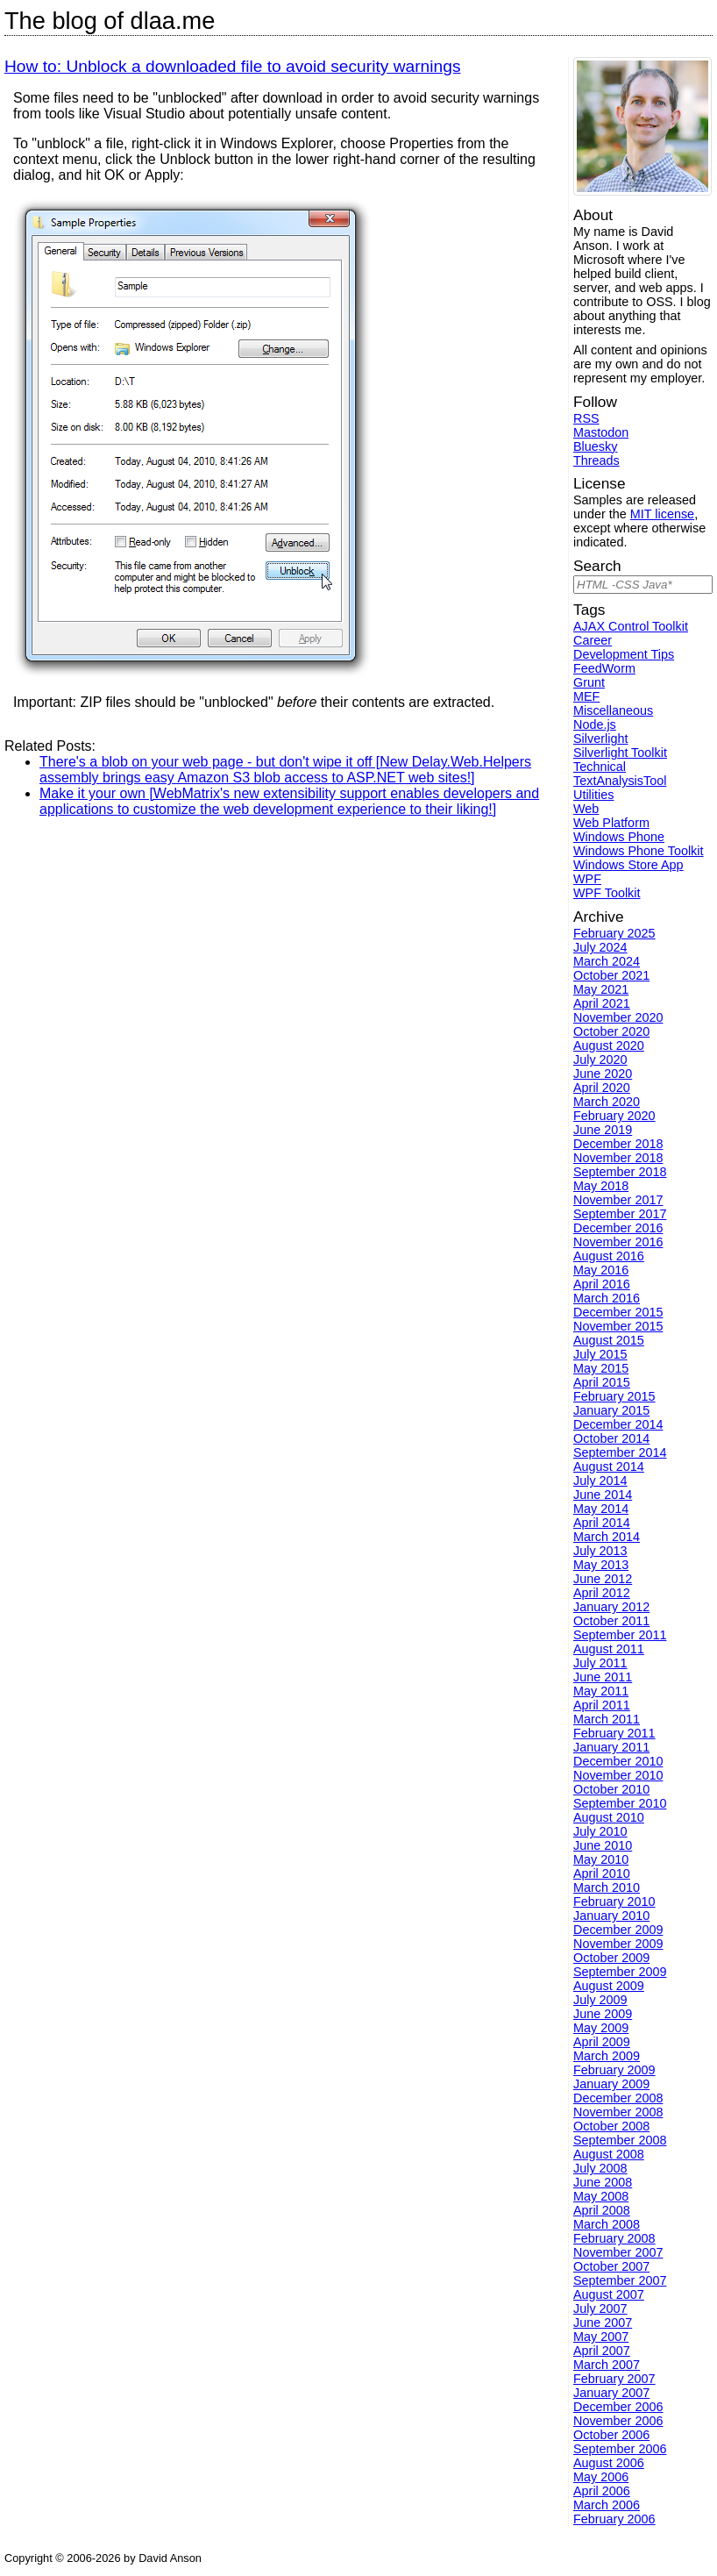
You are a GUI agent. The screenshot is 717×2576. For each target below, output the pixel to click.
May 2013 (600, 1565)
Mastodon (600, 432)
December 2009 (618, 1930)
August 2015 (608, 1340)
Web (586, 809)
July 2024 (600, 947)
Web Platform (611, 823)
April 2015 (601, 1382)
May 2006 (600, 2477)
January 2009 (611, 2084)
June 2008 (602, 2182)
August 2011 (608, 1649)
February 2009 (614, 2070)
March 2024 (606, 961)
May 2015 (600, 1368)
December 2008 (618, 2098)
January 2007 (611, 2393)
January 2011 (611, 1747)
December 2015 (618, 1312)
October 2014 (611, 1438)
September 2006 (619, 2449)
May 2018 (600, 1186)
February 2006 (614, 2519)
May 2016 (600, 1270)
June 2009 (602, 2014)
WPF (587, 879)
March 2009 (606, 2056)
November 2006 (618, 2421)
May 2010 (600, 1859)
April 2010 (601, 1873)
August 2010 (608, 1817)
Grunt (589, 682)
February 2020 (614, 1116)
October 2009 (611, 1958)
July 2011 (600, 1663)
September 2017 (619, 1214)
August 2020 (608, 1045)
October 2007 (611, 2266)
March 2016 (606, 1298)
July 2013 (600, 1551)
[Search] (643, 584)
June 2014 (602, 1495)
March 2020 (606, 1102)
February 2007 (614, 2379)
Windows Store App (628, 865)
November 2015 (618, 1326)
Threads (596, 460)
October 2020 (611, 1031)
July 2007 (600, 2308)
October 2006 (611, 2435)
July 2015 (600, 1354)
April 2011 (601, 1705)
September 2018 (619, 1172)
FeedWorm (604, 668)
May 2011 (600, 1691)
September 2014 (619, 1452)
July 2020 (600, 1060)
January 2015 (611, 1410)
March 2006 (606, 2505)
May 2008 (600, 2196)
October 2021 (611, 975)
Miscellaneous (613, 710)
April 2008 (601, 2210)
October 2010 (611, 1789)
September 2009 (619, 1972)
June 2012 (602, 1579)
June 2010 (602, 1845)
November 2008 (618, 2112)
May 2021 (600, 989)
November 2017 (618, 1200)
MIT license (662, 514)
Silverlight (600, 738)
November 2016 (618, 1242)
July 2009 (600, 2000)
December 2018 (618, 1144)
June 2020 (602, 1074)
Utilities (593, 795)
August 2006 (608, 2463)
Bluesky (595, 446)
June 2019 (602, 1130)
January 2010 (611, 1916)
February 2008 (614, 2238)
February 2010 (614, 1902)
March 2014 (606, 1537)
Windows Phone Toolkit (638, 851)
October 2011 (611, 1621)
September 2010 (619, 1803)
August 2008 (608, 2154)
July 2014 (600, 1481)
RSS (586, 418)
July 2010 (600, 1831)
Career (592, 640)
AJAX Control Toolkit (630, 626)
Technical (599, 767)
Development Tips (623, 654)
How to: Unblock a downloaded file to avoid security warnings (232, 66)
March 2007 (606, 2365)
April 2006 (601, 2491)
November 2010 (618, 1775)
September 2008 (619, 2140)
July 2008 (600, 2168)
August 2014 (608, 1466)
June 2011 (602, 1677)
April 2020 (601, 1088)
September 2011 (619, 1635)
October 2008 (611, 2126)
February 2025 (614, 933)
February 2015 (614, 1396)
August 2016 (608, 1256)
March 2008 (606, 2224)
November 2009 (618, 1944)
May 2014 (600, 1509)
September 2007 (619, 2280)
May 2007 (600, 2337)
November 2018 (618, 1158)
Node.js (594, 724)
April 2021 (601, 1003)
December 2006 (618, 2407)
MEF (586, 696)
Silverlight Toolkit (620, 753)
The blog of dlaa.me (109, 20)
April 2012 (601, 1593)
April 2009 (601, 2042)
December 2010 (618, 1761)
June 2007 (602, 2323)
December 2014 (618, 1424)
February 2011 (614, 1733)
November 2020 (618, 1017)
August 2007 (608, 2294)
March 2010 (606, 1887)
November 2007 (618, 2252)
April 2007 (601, 2351)
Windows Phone (618, 837)
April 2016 (601, 1284)
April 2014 (601, 1523)
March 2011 (606, 1719)
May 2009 (600, 2028)
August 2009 (608, 1986)
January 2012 (611, 1607)
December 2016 (618, 1228)
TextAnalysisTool (619, 781)
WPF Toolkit (607, 893)
